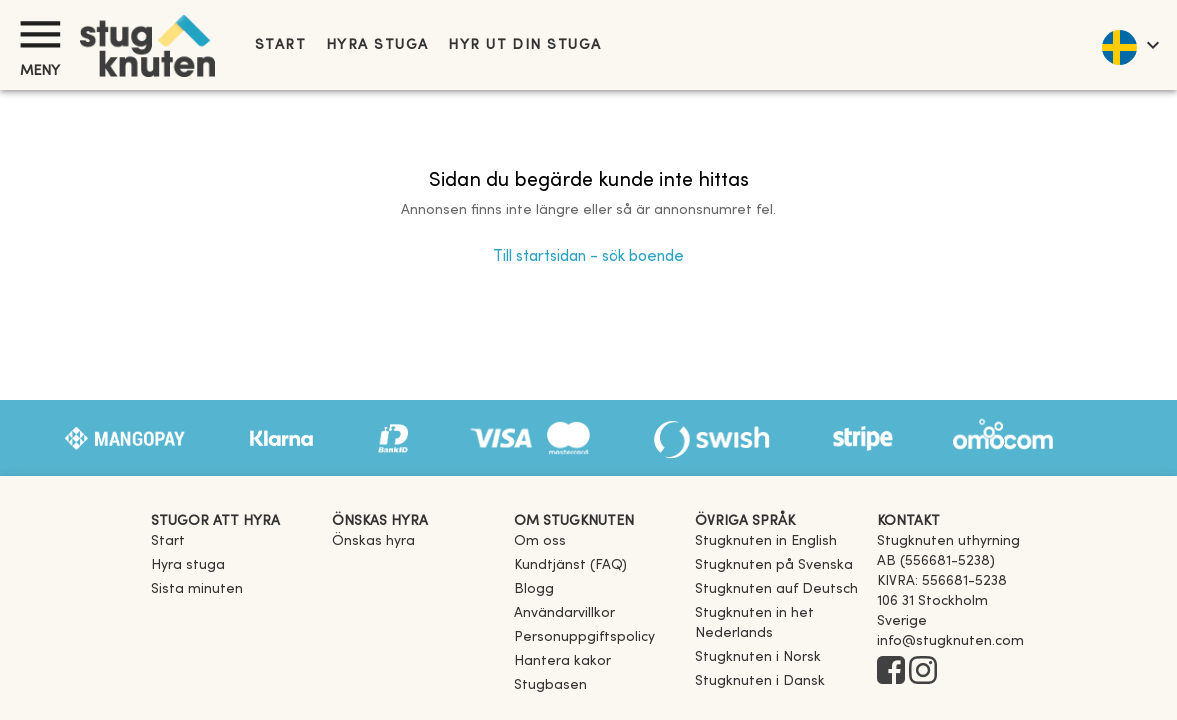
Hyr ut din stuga (524, 45)
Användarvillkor (564, 613)
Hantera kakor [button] (562, 661)
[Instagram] (923, 672)
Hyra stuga (377, 45)
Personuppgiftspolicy (584, 637)
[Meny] (40, 34)
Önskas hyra (373, 541)
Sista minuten (197, 589)
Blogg (534, 589)
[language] (1129, 45)
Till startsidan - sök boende (588, 257)
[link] (766, 541)
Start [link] (280, 45)
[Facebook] (891, 672)
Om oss (540, 541)
